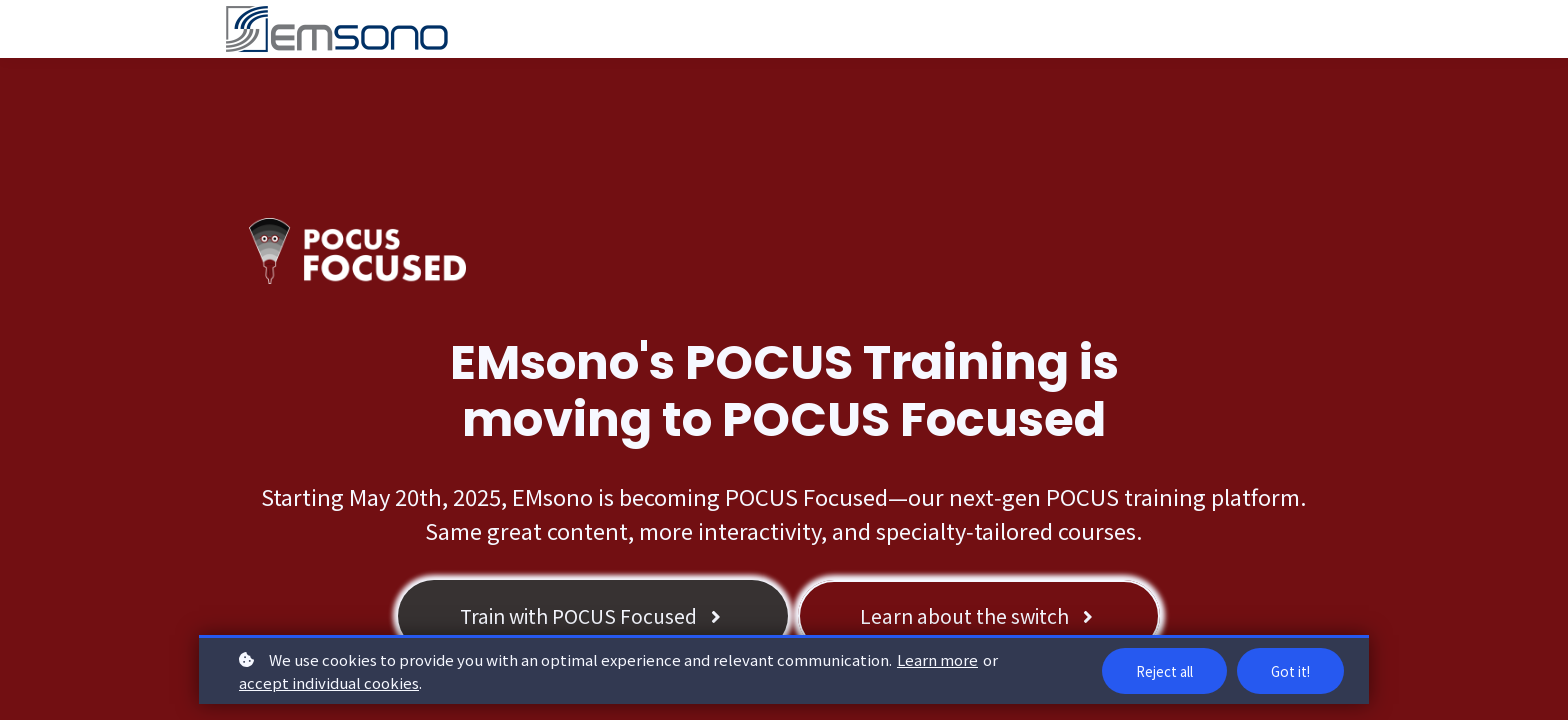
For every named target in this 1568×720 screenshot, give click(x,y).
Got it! (1289, 671)
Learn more (937, 659)
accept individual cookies (329, 682)
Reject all (1159, 671)
